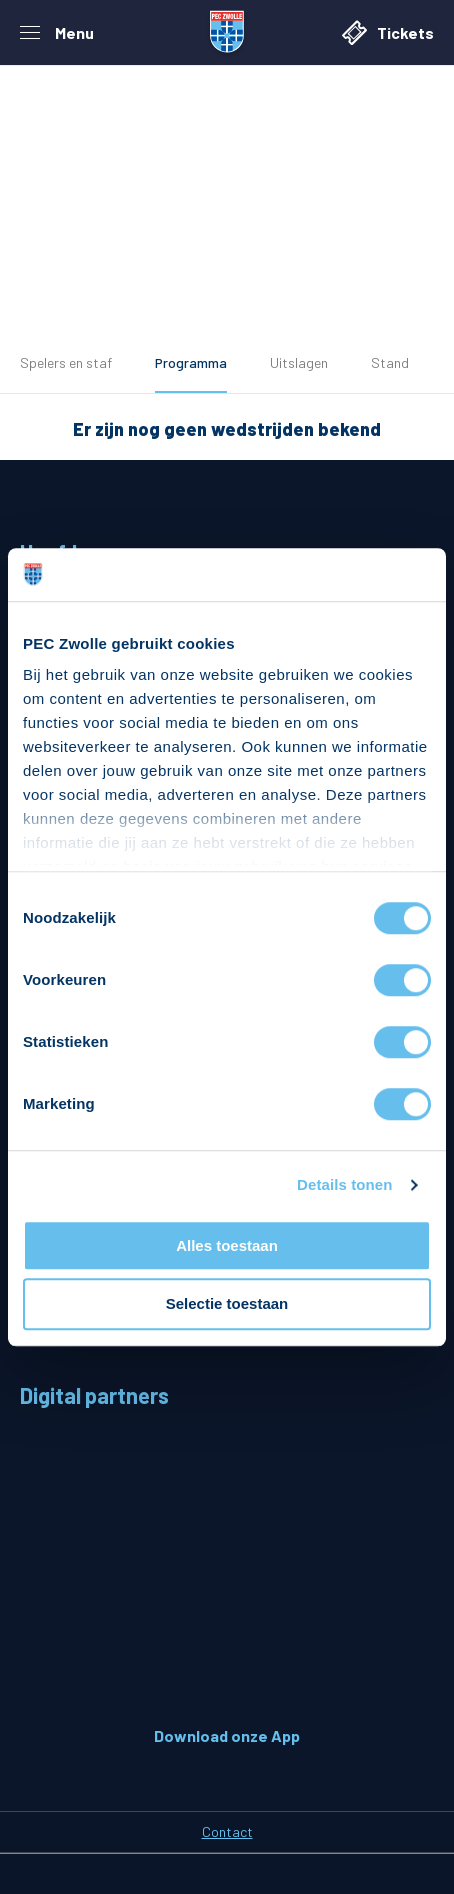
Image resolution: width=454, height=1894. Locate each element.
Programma (191, 362)
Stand (390, 362)
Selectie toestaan (227, 1304)
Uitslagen (299, 362)
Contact (227, 1831)
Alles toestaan (227, 1245)
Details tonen (344, 1184)
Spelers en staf (66, 362)
